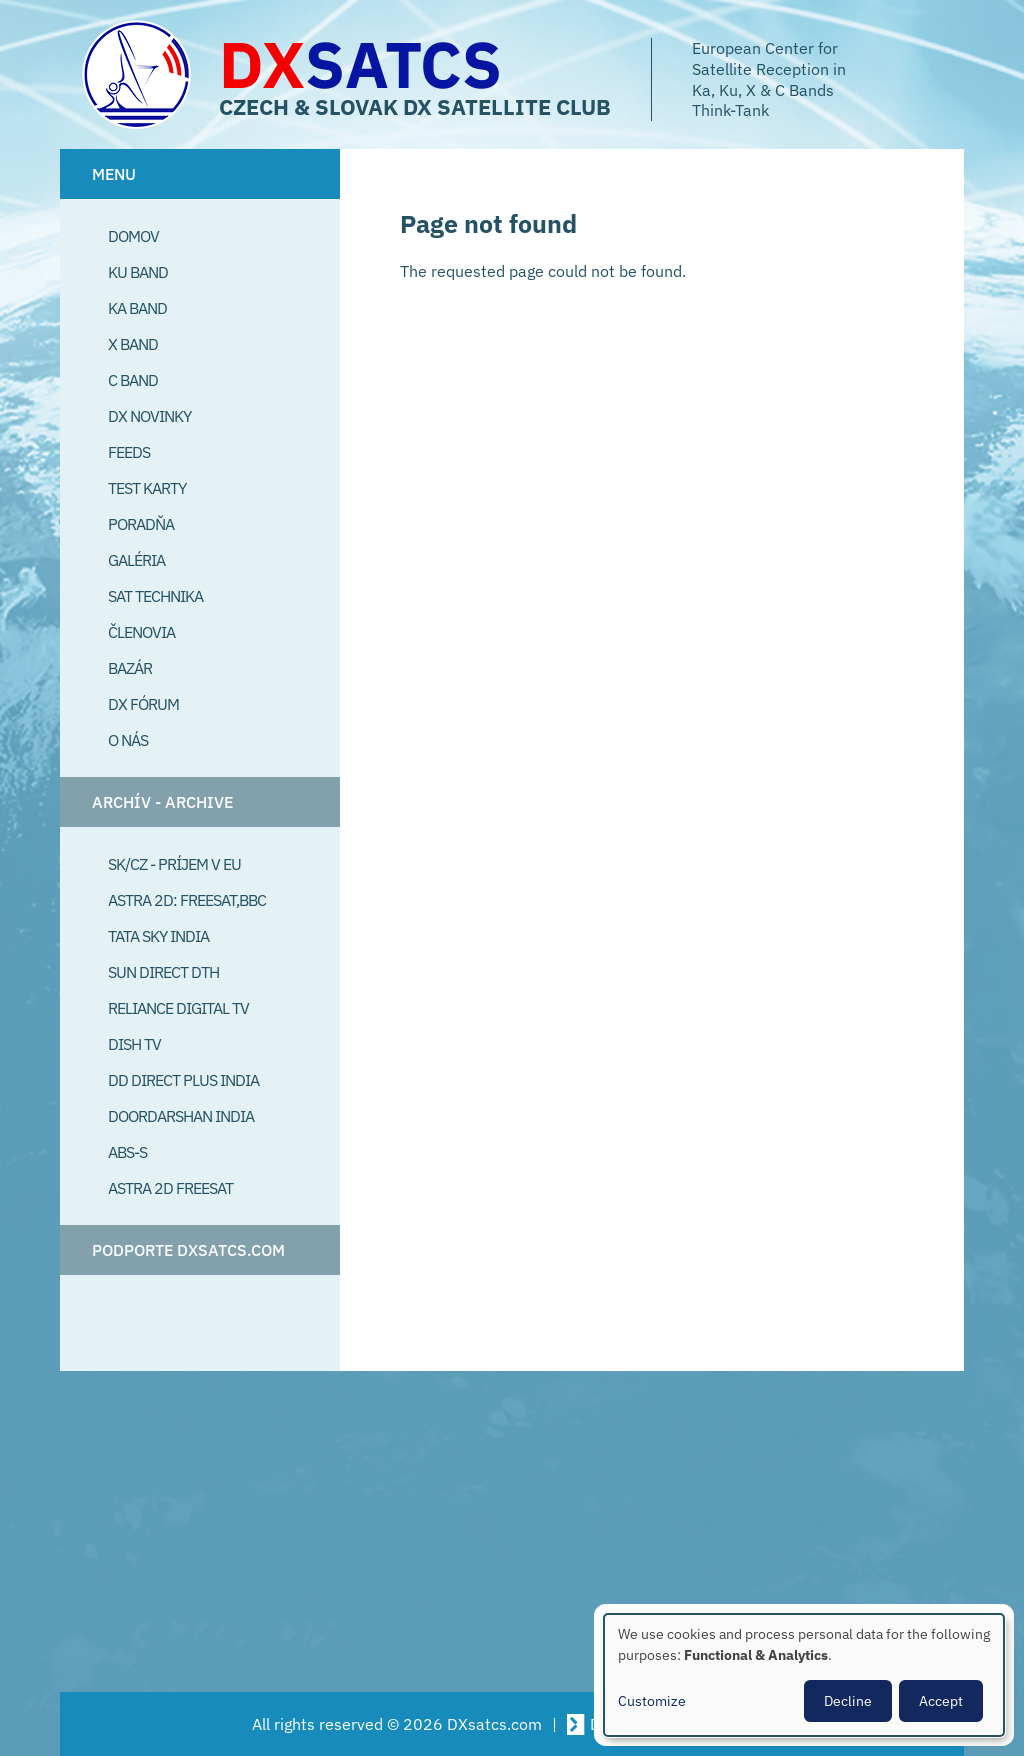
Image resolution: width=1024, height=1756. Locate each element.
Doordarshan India (181, 1116)
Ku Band (138, 272)
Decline (848, 1701)
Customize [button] (652, 1701)
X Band (133, 344)
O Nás (128, 740)
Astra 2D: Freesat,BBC (187, 900)
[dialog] (804, 1675)
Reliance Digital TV (178, 1008)
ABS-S (127, 1152)
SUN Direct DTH (163, 972)
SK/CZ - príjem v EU (174, 864)
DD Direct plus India (183, 1080)
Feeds (129, 452)
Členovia (141, 632)
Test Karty (147, 488)
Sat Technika (155, 596)
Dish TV (134, 1044)
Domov (133, 236)
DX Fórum (143, 704)
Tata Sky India (158, 936)
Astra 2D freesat (170, 1188)
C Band (133, 380)
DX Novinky (149, 416)
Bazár (130, 668)
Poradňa (141, 524)
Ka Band (137, 308)
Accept (941, 1701)
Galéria (136, 560)
